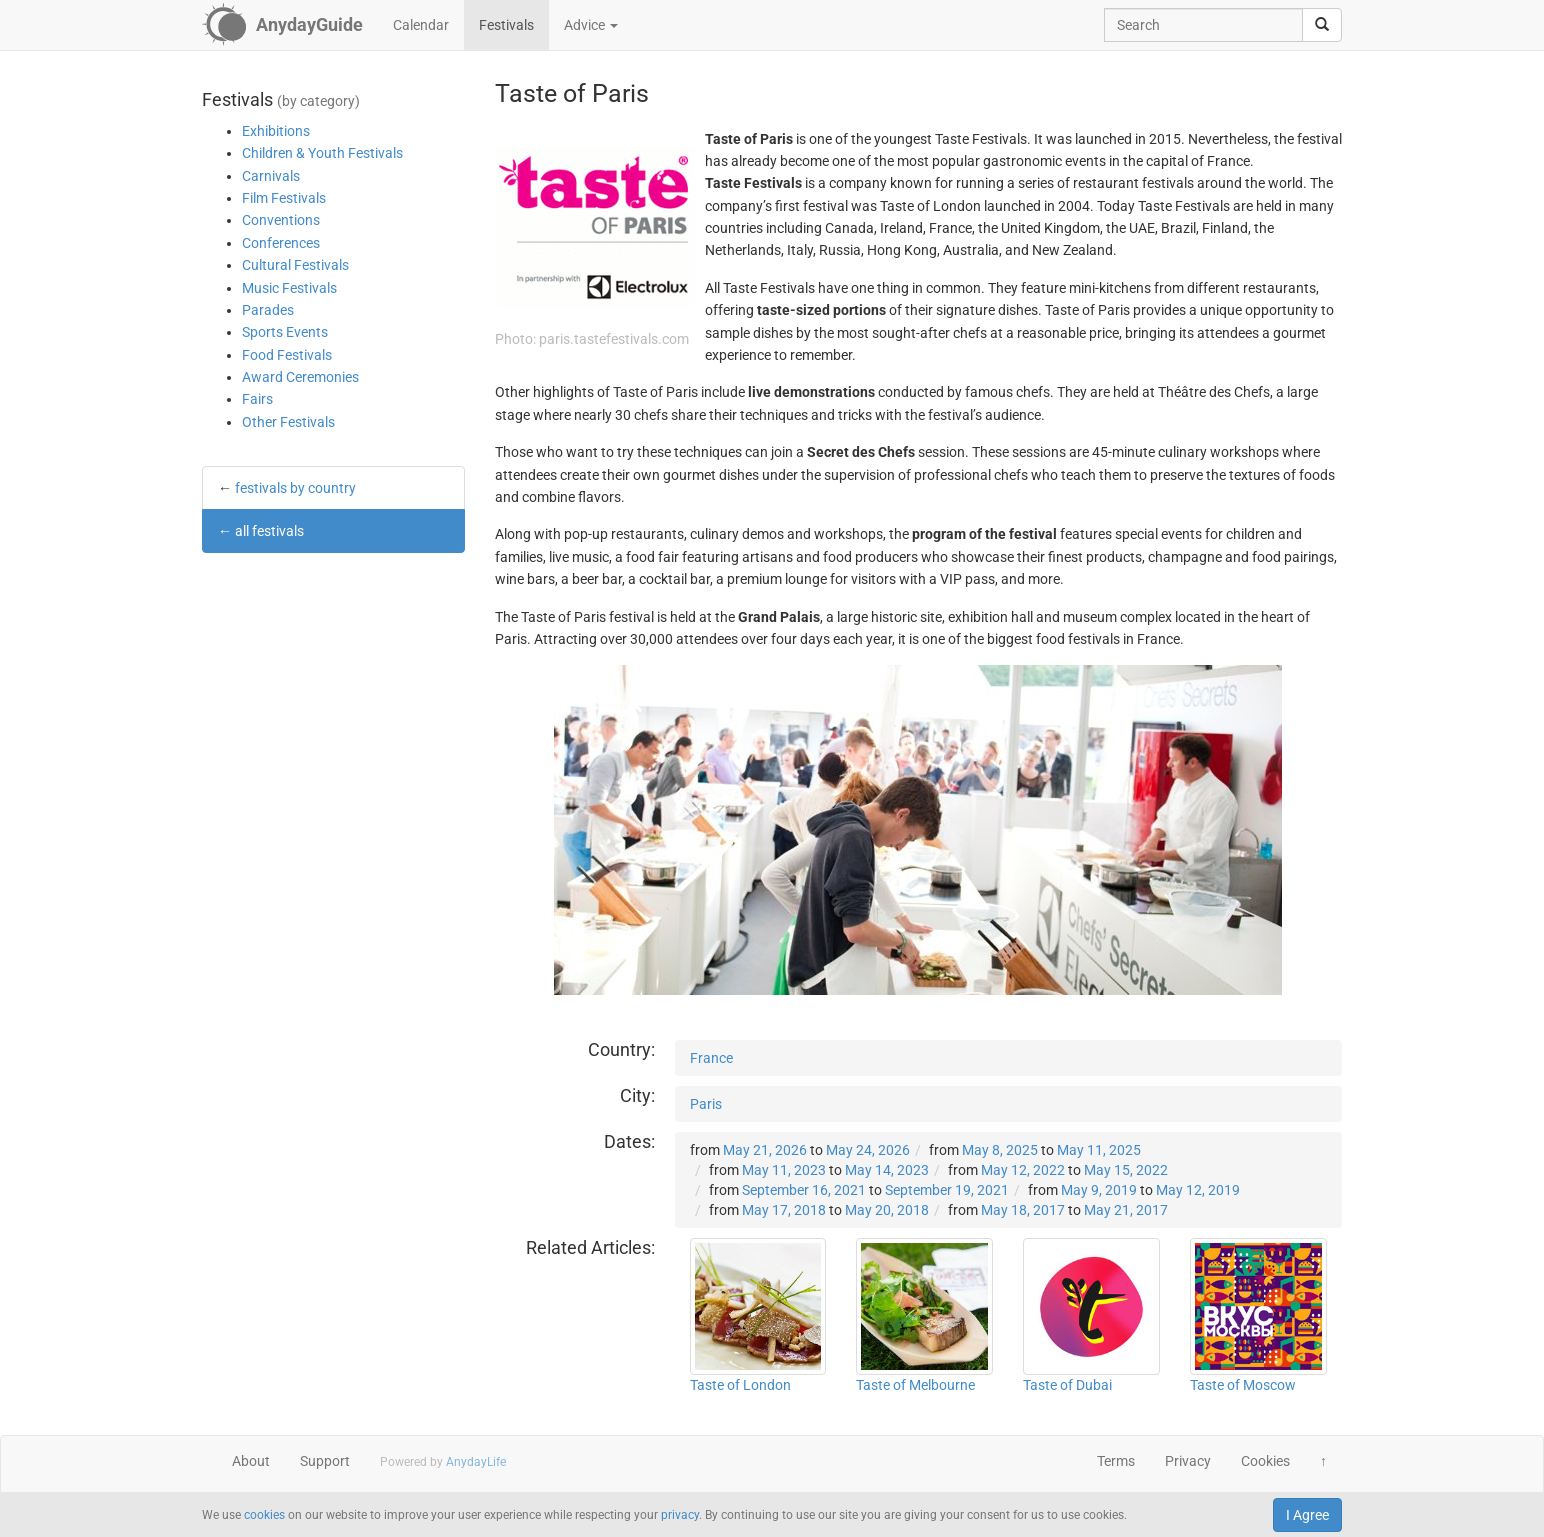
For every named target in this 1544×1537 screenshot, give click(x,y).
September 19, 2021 (947, 1190)
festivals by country (295, 488)
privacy (680, 1515)
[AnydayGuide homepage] (282, 25)
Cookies (1265, 1461)
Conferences (281, 243)
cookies (264, 1515)
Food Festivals (287, 355)
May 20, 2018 (887, 1210)
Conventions (281, 220)
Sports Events (285, 332)
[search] (1322, 25)
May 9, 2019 (1099, 1190)
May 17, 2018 (784, 1210)
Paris (706, 1104)
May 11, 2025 (1099, 1150)
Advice (591, 25)
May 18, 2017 (1023, 1210)
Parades (268, 310)
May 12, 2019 (1198, 1190)
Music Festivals (289, 288)
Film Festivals (284, 198)
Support (325, 1461)
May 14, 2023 (887, 1170)
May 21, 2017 (1126, 1210)
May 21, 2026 (765, 1150)
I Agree (1307, 1515)
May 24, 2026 (868, 1150)
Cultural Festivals (295, 265)
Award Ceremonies (300, 377)
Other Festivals (288, 422)
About (251, 1461)
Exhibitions (276, 131)
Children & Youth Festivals (322, 153)
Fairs (257, 399)
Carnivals (271, 176)
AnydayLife (476, 1462)
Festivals (506, 25)
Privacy (1188, 1461)
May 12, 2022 (1023, 1170)
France (711, 1058)
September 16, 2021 (804, 1190)
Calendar (421, 25)
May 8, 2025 (1000, 1150)
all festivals (269, 531)
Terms (1116, 1461)
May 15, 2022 (1126, 1170)
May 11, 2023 (784, 1170)
